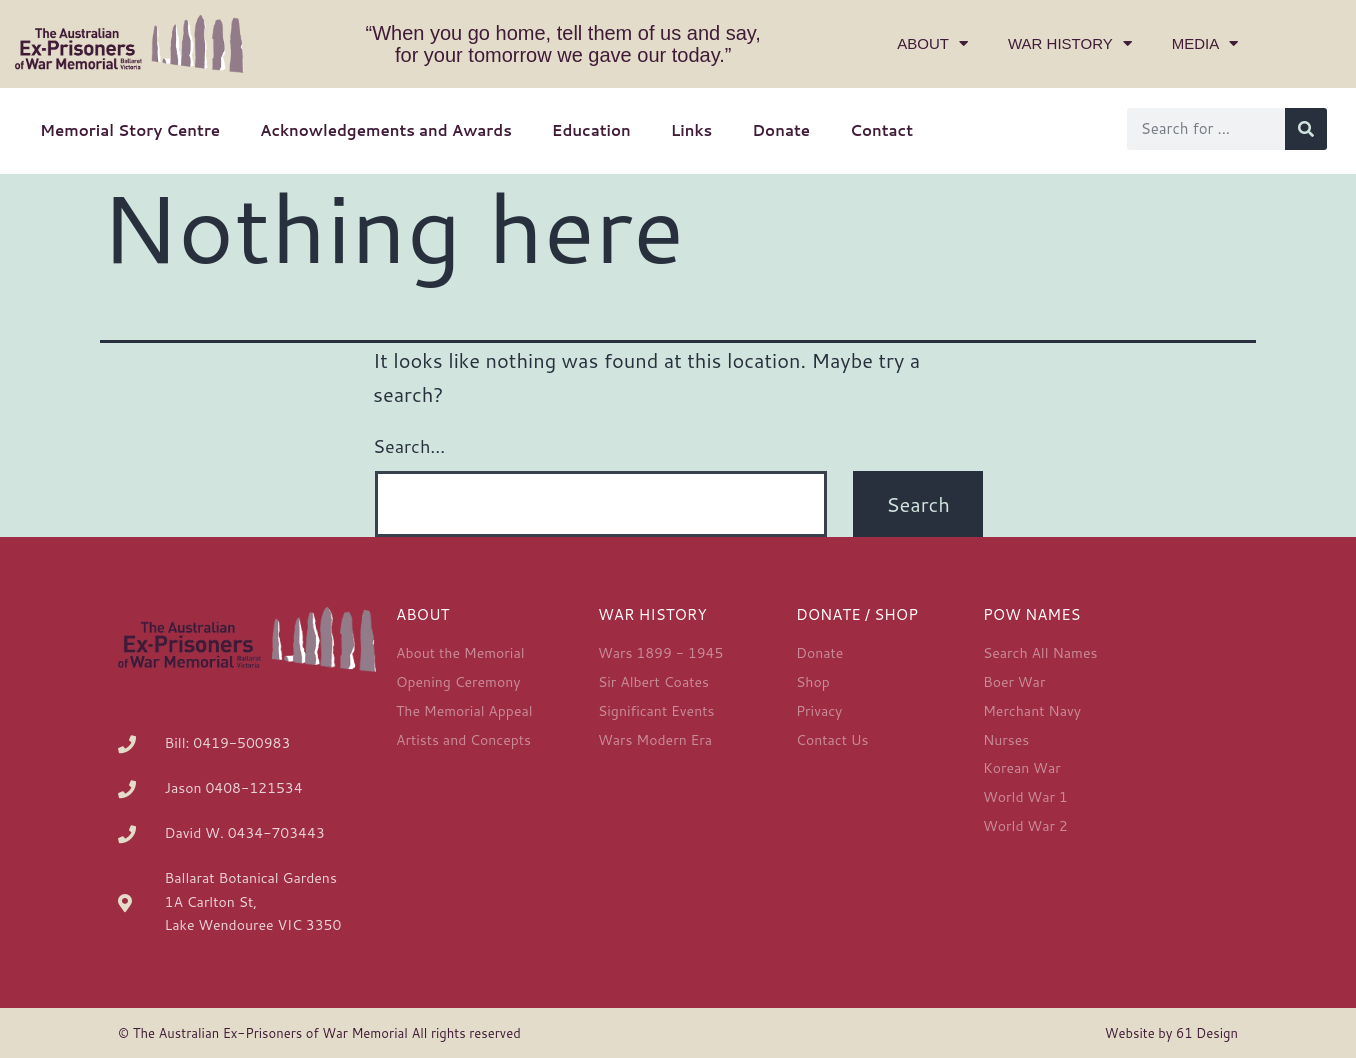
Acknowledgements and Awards (386, 130)
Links (691, 130)
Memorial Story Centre (130, 130)
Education (591, 130)
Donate (781, 130)
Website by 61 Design (1171, 1033)
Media (1205, 43)
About (932, 43)
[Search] (1306, 129)
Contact (881, 130)
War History (1070, 43)
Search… (409, 446)
